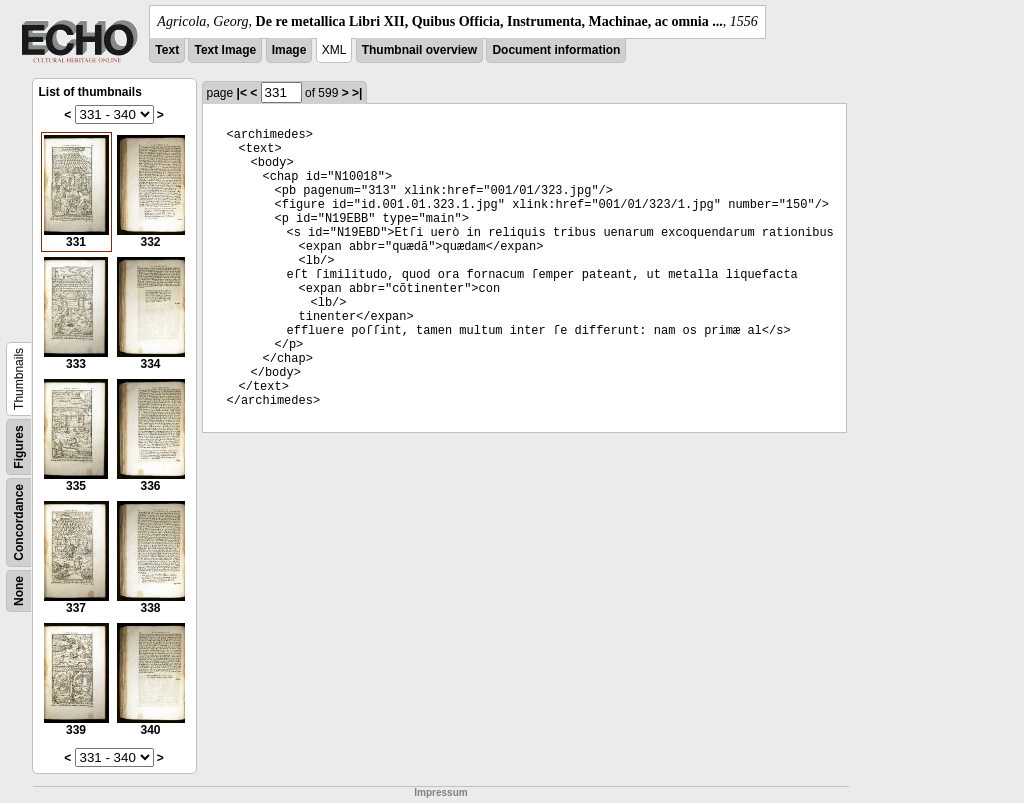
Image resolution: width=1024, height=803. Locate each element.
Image (289, 50)
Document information (556, 50)
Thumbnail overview (419, 50)
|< (242, 93)
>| (357, 93)
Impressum (440, 792)
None (19, 591)
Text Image (225, 50)
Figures (19, 446)
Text (167, 50)
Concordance (19, 522)
